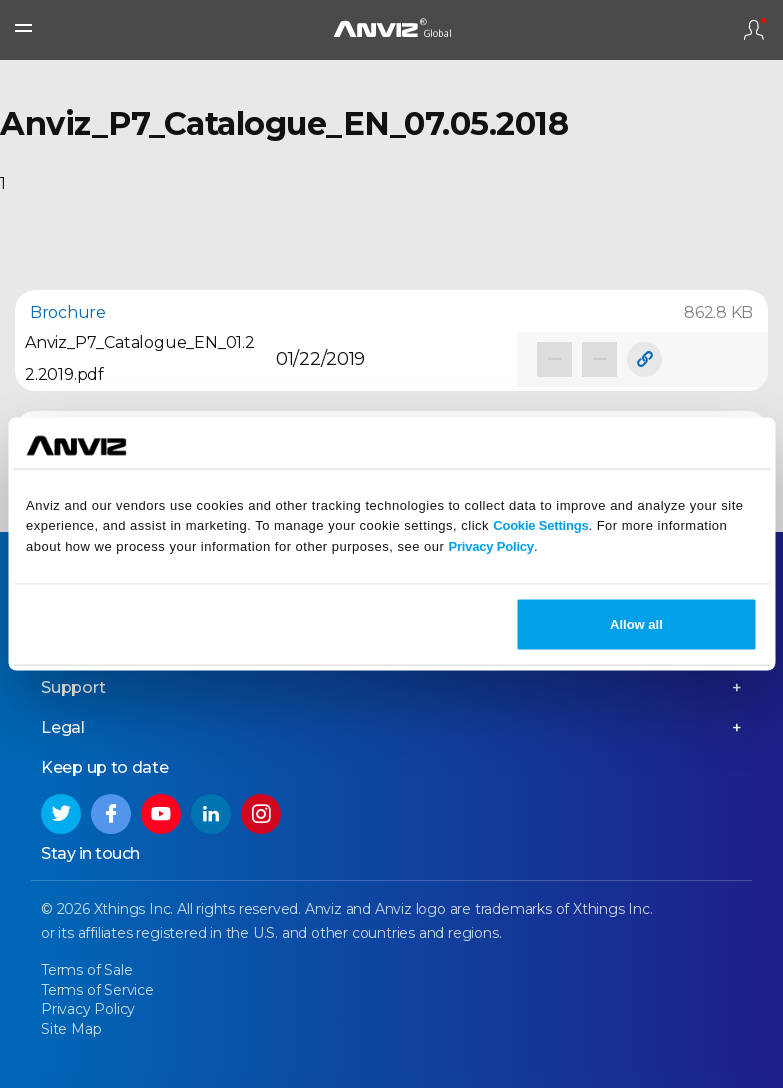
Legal (63, 727)
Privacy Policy (491, 546)
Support (73, 687)
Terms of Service (97, 990)
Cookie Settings (540, 525)
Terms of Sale (86, 970)
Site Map (71, 1029)
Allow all (636, 623)
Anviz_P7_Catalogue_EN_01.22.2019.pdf (140, 358)
